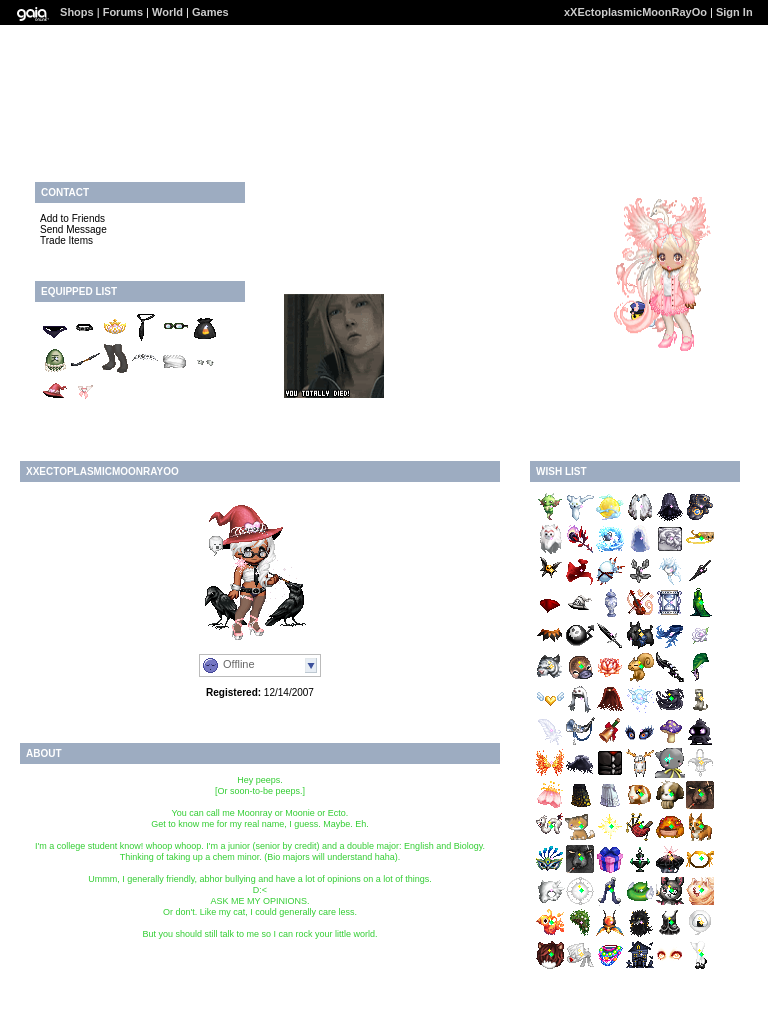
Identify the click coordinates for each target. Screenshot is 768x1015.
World (167, 12)
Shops (77, 12)
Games (210, 12)
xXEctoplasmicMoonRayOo (635, 12)
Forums (123, 12)
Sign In (734, 12)
